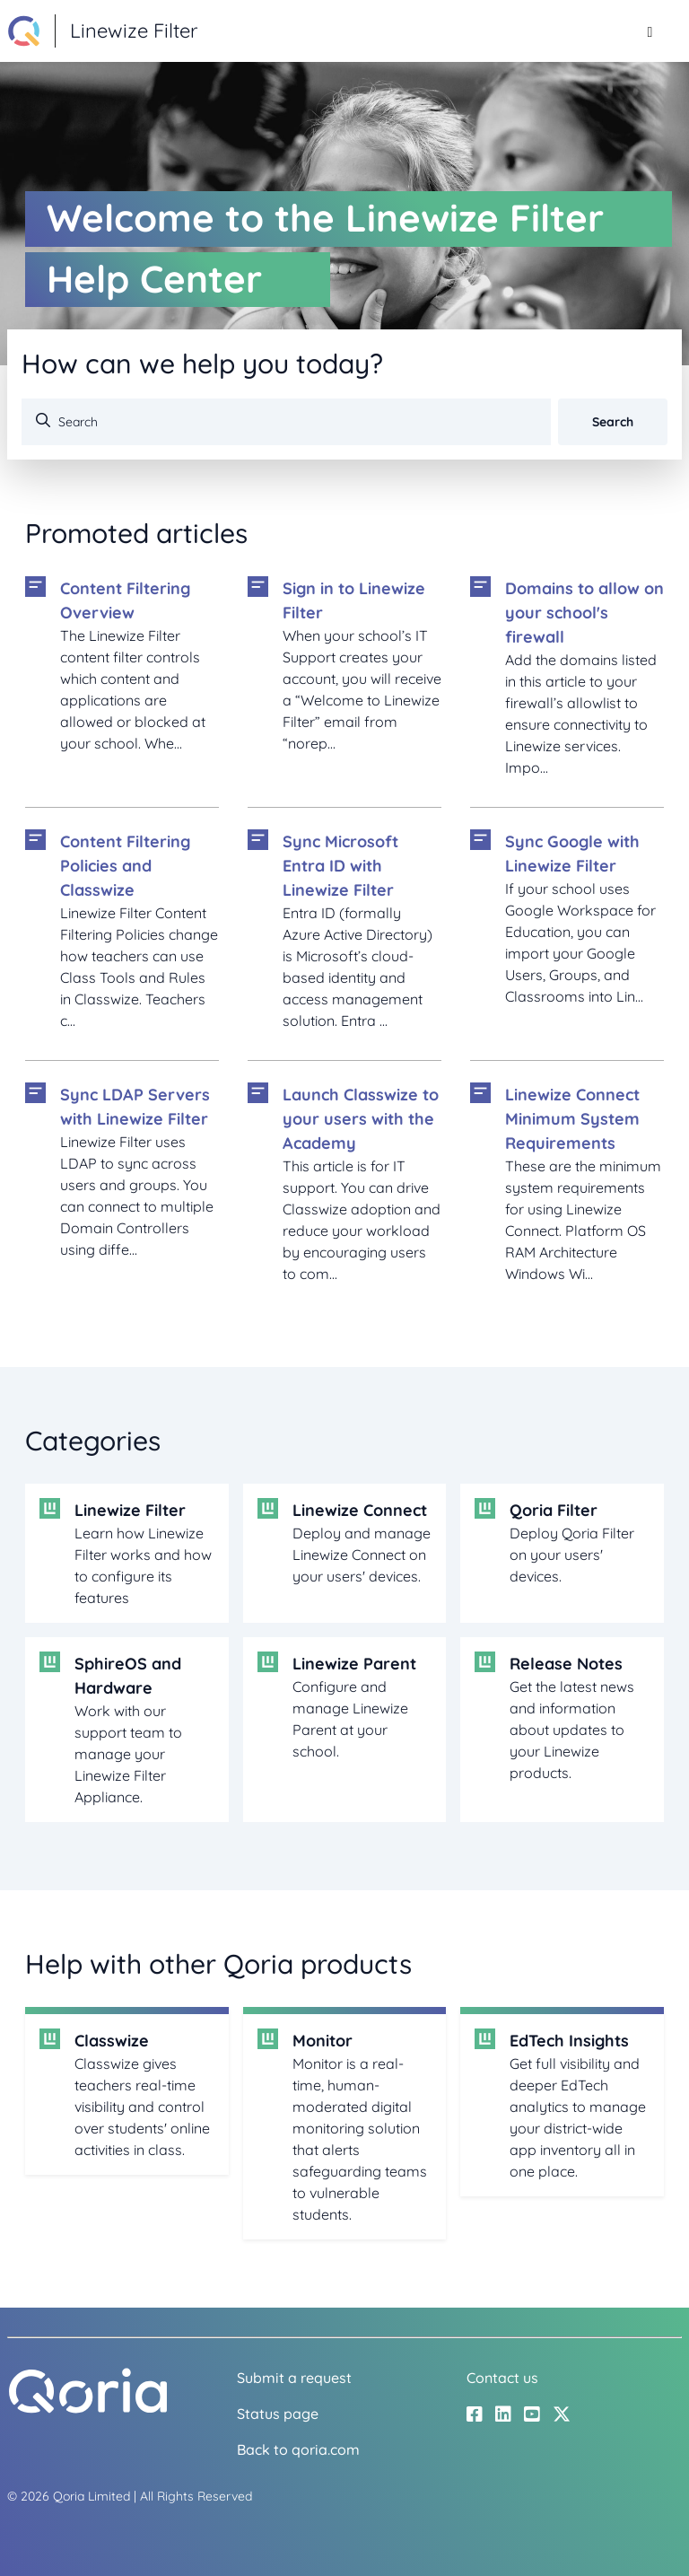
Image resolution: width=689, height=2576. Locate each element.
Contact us (502, 2378)
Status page (277, 2414)
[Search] (286, 422)
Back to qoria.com (298, 2449)
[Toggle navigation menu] (650, 31)
